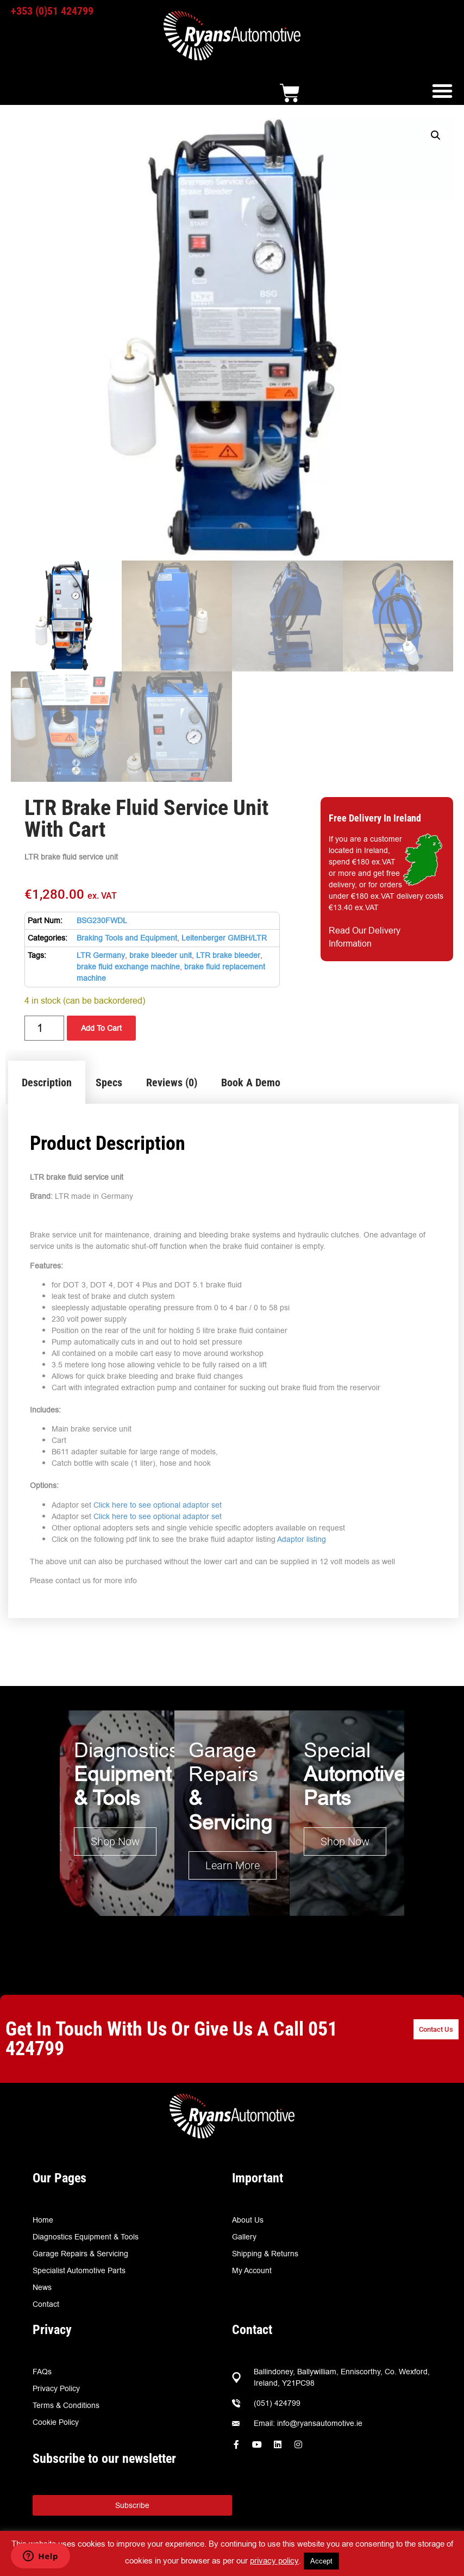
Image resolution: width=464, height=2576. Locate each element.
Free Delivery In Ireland (375, 818)
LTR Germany (101, 955)
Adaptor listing (301, 1539)
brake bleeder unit (160, 955)
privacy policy (274, 2560)
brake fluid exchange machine (128, 966)
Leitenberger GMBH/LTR (224, 937)
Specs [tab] (109, 1082)
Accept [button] (321, 2561)
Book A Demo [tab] (250, 1082)
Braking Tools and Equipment (127, 937)
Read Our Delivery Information (364, 937)
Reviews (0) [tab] (171, 1082)
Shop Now (115, 1841)
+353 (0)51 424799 (52, 10)
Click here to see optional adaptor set (157, 1504)
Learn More (232, 1865)
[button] (442, 91)
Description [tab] (47, 1082)
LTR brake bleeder (228, 955)
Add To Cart (101, 1028)
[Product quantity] (44, 1028)
